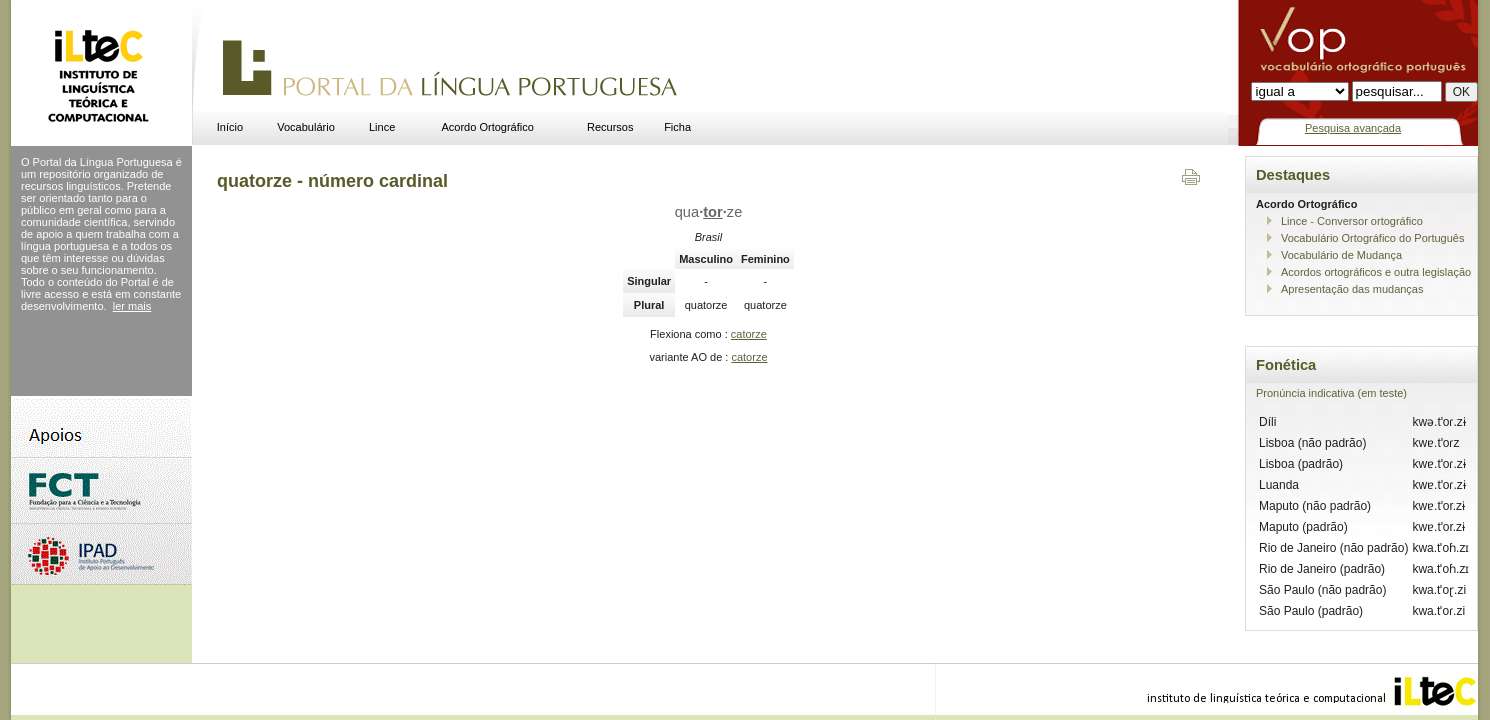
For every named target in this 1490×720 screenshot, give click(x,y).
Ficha (677, 127)
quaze (709, 212)
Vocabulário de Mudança (1341, 255)
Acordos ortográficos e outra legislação (1376, 272)
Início (230, 127)
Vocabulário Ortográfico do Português (1372, 238)
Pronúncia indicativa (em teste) (1331, 393)
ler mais (132, 306)
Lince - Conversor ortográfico (1352, 221)
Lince (382, 127)
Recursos (610, 127)
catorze (749, 334)
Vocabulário (306, 127)
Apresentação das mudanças (1352, 289)
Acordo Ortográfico (488, 127)
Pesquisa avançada (1353, 128)
